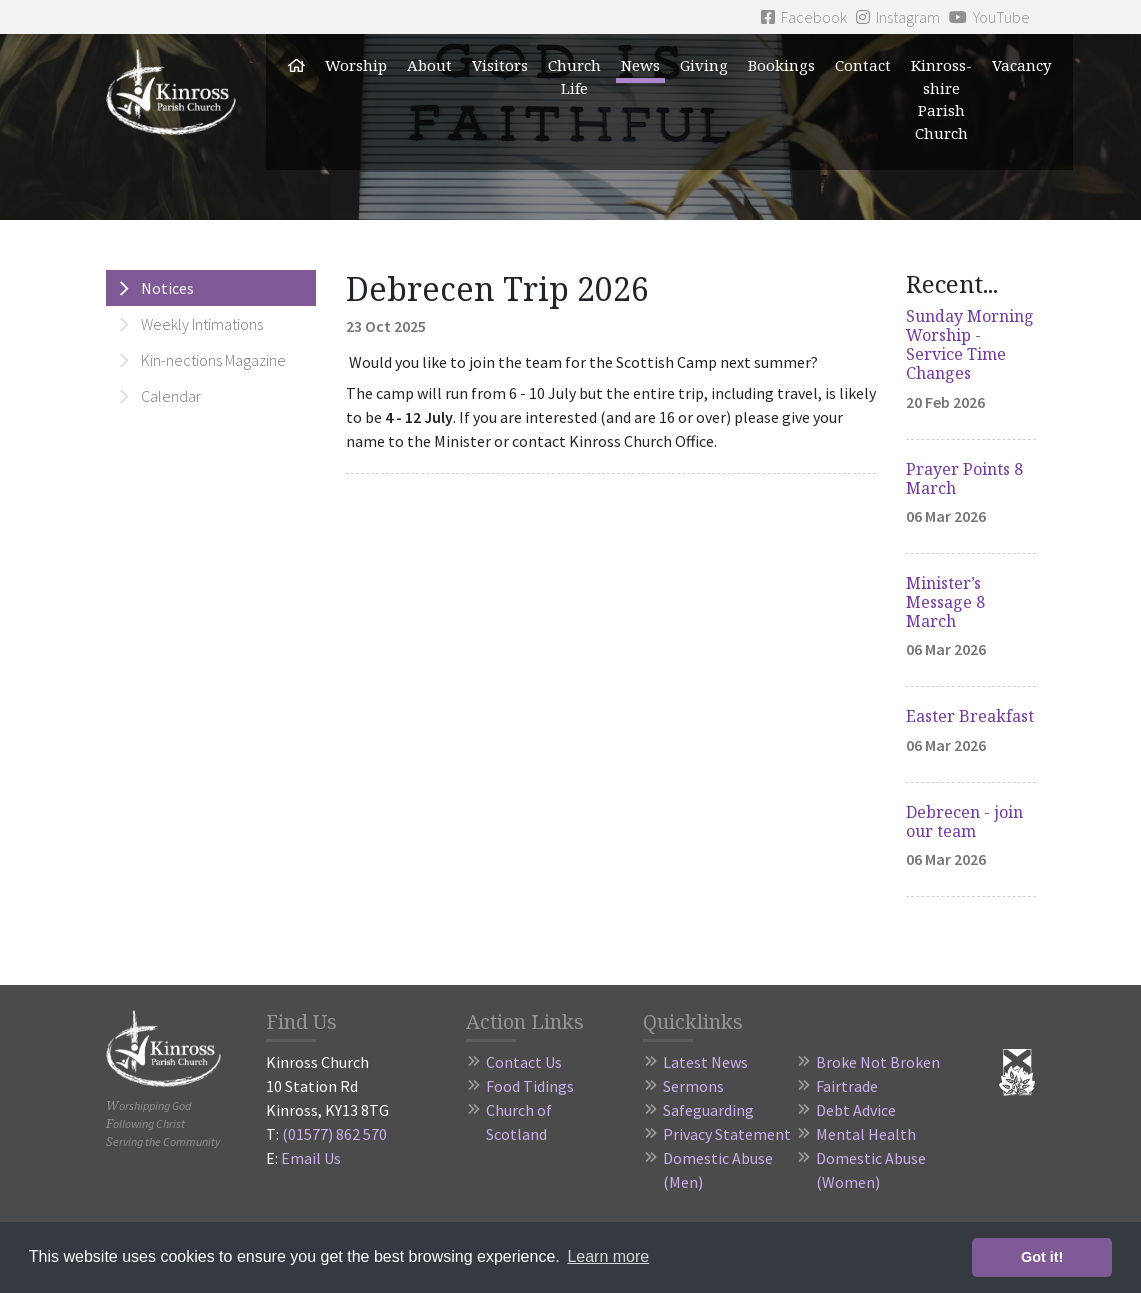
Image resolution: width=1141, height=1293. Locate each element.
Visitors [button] (500, 65)
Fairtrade (847, 1086)
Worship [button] (356, 65)
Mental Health (866, 1134)
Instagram (898, 17)
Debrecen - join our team (964, 821)
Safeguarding (708, 1110)
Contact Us (524, 1062)
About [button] (429, 65)
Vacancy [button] (1021, 65)
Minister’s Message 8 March (945, 602)
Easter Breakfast (970, 716)
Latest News (705, 1062)
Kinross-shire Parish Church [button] (941, 99)
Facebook (804, 17)
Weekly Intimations (202, 324)
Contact (863, 65)
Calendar (171, 396)
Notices (167, 288)
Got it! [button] (1042, 1257)
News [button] (640, 65)
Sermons (693, 1086)
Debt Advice (856, 1110)
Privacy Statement (727, 1134)
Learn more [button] (608, 1256)
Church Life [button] (574, 76)
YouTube (989, 17)
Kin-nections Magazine (213, 360)
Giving (704, 65)
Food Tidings (530, 1086)
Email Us (311, 1158)
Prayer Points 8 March (964, 478)
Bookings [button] (781, 65)
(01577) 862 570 (334, 1134)
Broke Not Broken (878, 1062)
